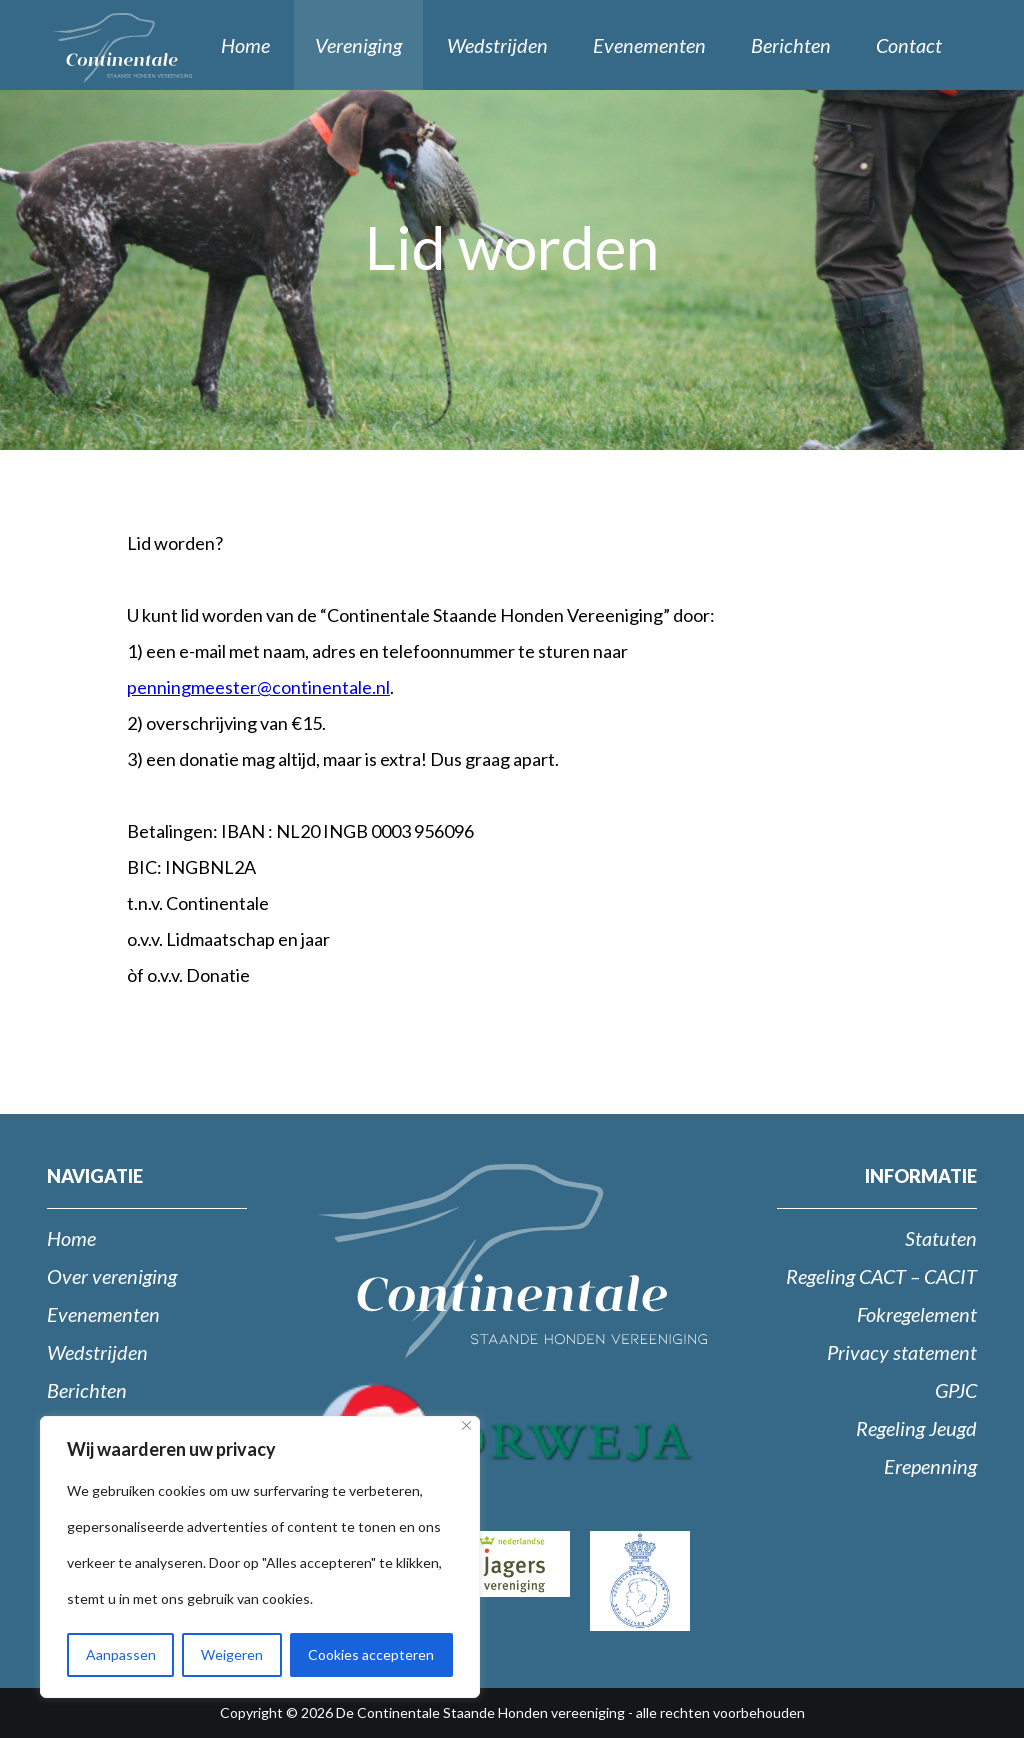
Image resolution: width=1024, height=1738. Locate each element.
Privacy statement (902, 1352)
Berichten (791, 45)
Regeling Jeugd (916, 1428)
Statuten (941, 1238)
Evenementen (649, 45)
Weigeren (232, 1654)
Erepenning (930, 1466)
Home (245, 45)
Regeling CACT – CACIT (881, 1276)
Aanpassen (121, 1654)
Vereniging (358, 45)
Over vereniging (112, 1276)
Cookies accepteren (371, 1654)
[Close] (466, 1425)
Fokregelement (917, 1314)
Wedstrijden (497, 45)
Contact (909, 45)
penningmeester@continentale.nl (258, 687)
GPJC (956, 1390)
